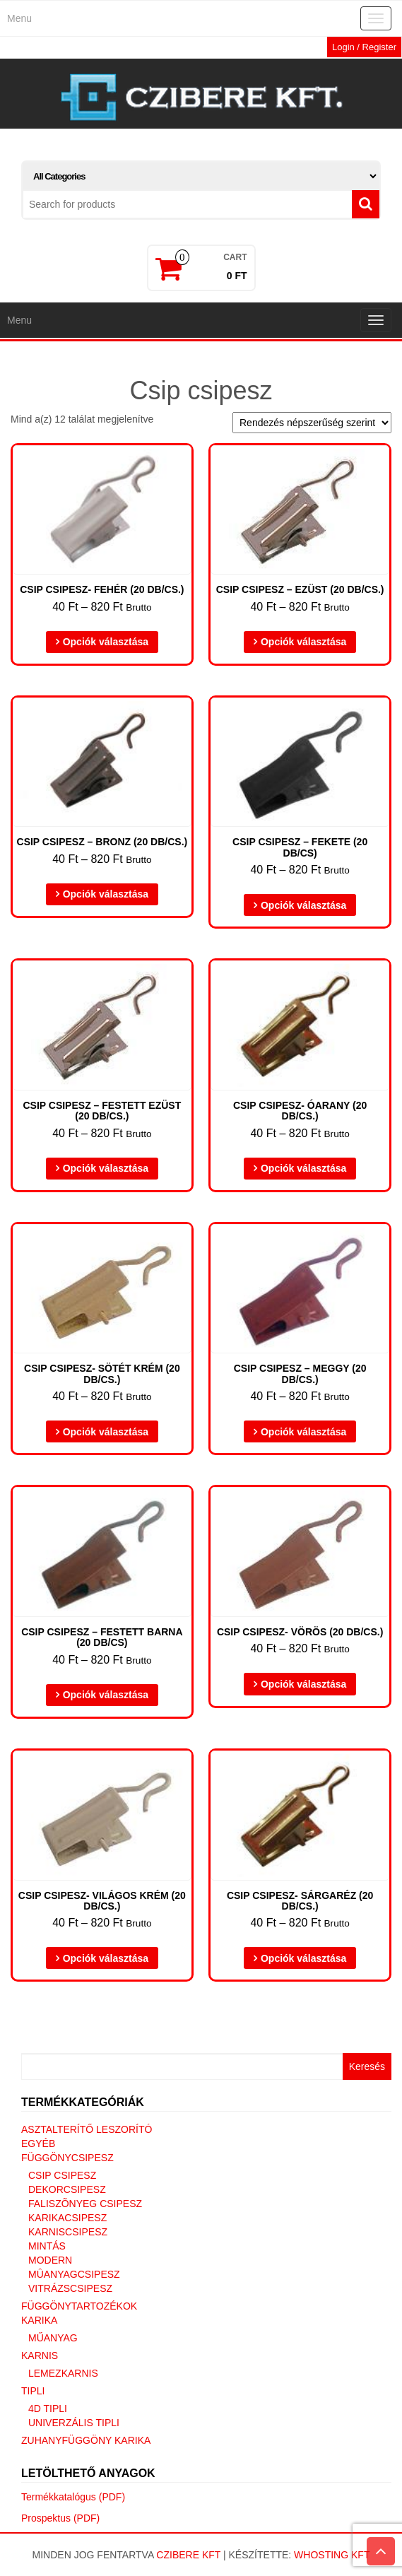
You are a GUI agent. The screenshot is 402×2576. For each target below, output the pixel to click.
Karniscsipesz (67, 2231)
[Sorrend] (311, 422)
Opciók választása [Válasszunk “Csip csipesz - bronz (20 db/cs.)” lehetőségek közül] (105, 894)
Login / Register (364, 47)
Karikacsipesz (67, 2217)
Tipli (33, 2390)
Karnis (39, 2355)
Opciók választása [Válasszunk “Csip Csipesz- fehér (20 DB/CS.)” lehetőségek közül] (105, 641)
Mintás (47, 2246)
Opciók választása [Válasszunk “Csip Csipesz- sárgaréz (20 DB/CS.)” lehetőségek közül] (303, 1958)
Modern (50, 2260)
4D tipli (47, 2408)
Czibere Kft (188, 2554)
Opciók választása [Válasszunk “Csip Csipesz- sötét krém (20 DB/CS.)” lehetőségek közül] (105, 1431)
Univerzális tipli (73, 2422)
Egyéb (38, 2143)
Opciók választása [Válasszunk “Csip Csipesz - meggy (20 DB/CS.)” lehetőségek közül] (303, 1431)
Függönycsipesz (67, 2157)
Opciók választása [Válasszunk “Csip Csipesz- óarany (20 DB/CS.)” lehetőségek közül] (303, 1168)
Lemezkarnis (63, 2373)
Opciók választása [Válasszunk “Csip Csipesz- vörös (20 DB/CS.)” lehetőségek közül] (303, 1684)
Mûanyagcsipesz (74, 2274)
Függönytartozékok (79, 2306)
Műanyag (53, 2337)
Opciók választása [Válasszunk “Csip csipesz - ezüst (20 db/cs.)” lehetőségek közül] (303, 641)
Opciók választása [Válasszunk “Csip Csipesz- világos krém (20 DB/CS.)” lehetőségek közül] (105, 1958)
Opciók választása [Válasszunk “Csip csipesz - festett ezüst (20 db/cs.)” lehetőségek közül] (105, 1168)
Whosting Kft (332, 2554)
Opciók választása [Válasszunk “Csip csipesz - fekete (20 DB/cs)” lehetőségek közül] (303, 905)
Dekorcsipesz (67, 2189)
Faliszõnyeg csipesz (85, 2203)
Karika (39, 2320)
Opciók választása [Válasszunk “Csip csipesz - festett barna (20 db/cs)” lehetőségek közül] (105, 1694)
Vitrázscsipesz (70, 2288)
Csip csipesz (62, 2175)
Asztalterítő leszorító (86, 2129)
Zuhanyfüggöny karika (85, 2440)
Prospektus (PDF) (60, 2518)
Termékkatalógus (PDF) (73, 2497)
